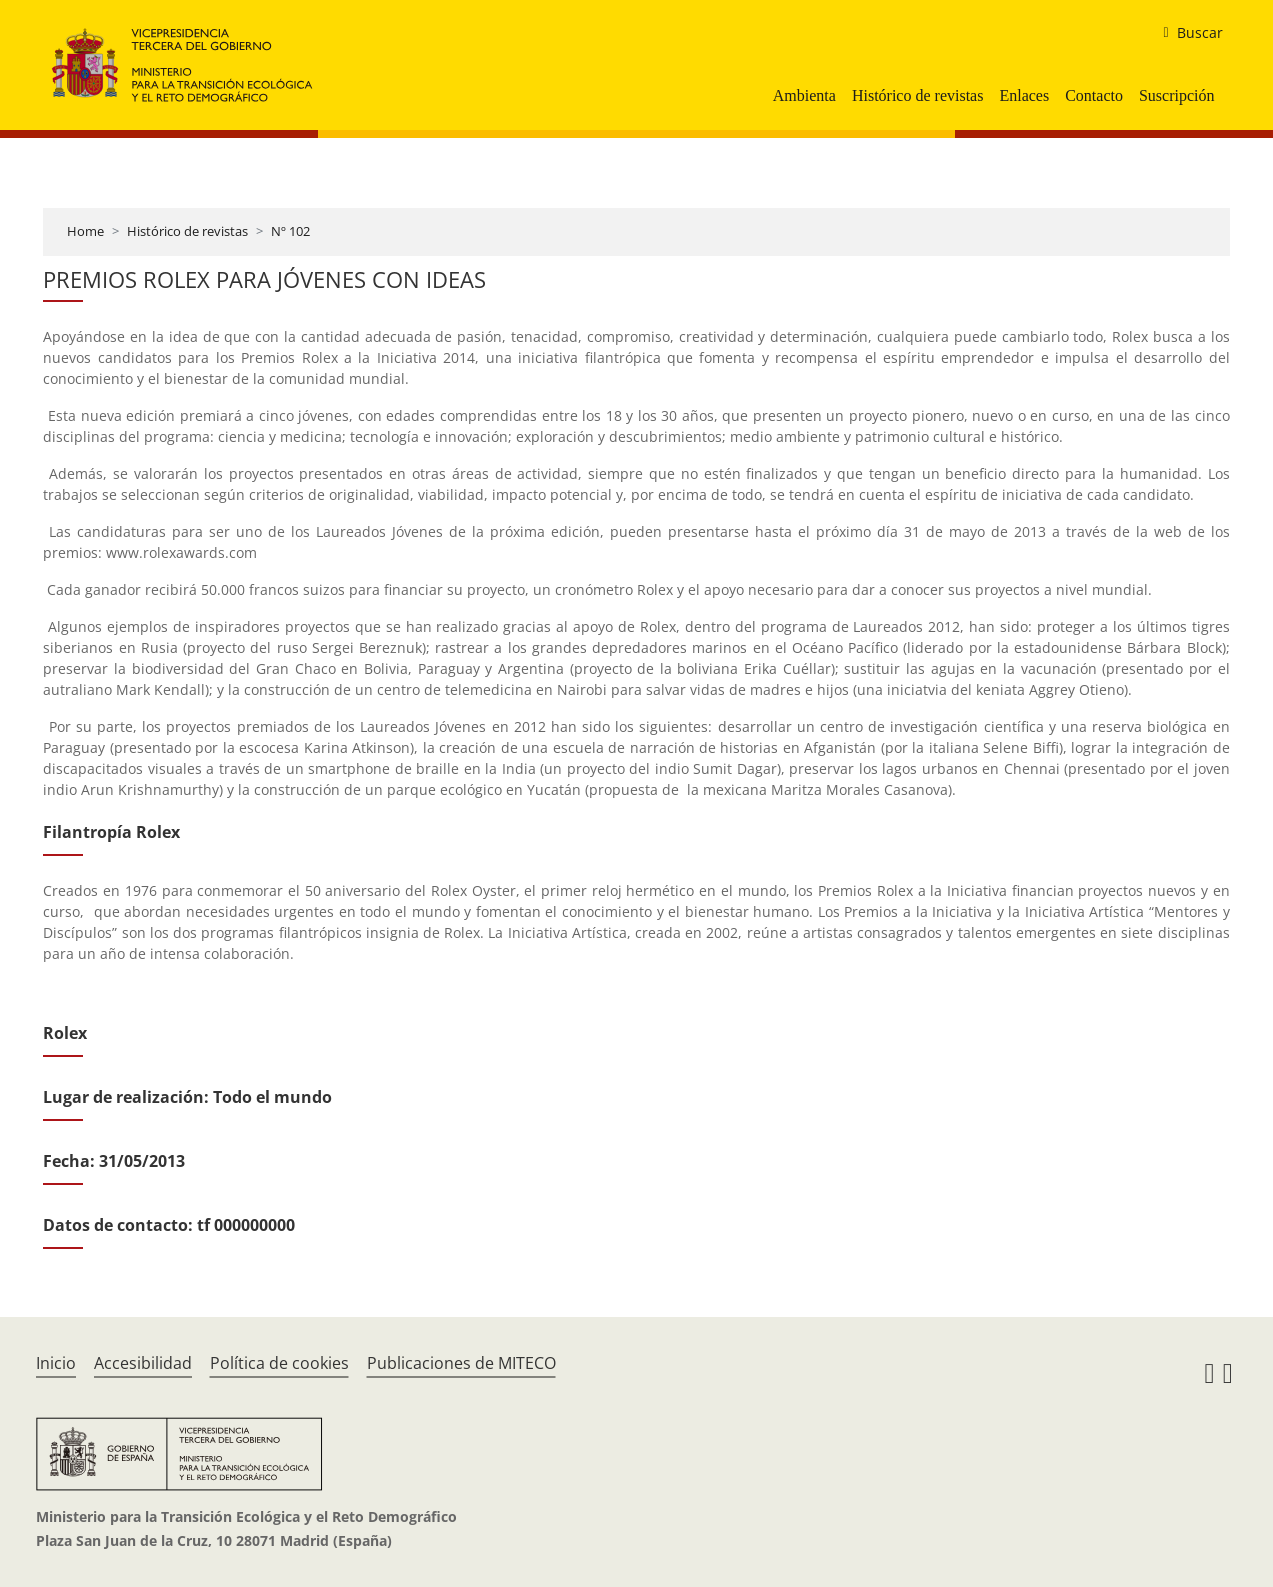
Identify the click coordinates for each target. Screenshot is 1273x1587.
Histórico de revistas (918, 95)
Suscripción (1177, 95)
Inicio (56, 1363)
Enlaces (1024, 95)
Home (85, 231)
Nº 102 (290, 231)
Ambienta (804, 95)
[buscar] (1184, 33)
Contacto (1094, 95)
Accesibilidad (143, 1363)
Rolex (65, 1033)
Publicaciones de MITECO (461, 1363)
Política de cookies (279, 1363)
